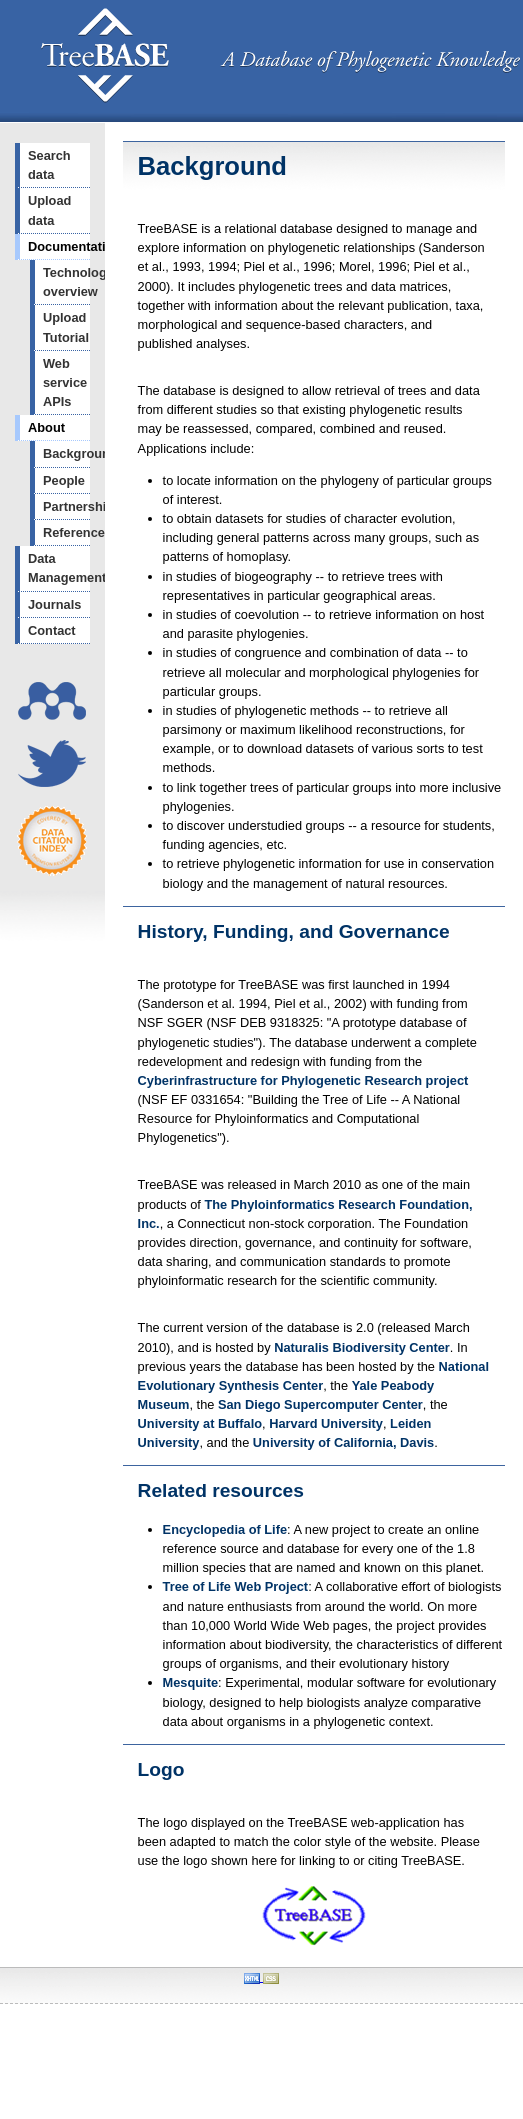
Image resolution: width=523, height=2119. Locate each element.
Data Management (59, 568)
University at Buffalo (200, 1423)
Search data (49, 165)
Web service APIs (65, 382)
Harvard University (326, 1423)
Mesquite (190, 1682)
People (64, 480)
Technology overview (66, 282)
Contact (52, 630)
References (66, 532)
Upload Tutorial (66, 327)
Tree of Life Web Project (236, 1586)
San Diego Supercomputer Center (320, 1404)
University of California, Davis (343, 1442)
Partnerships (66, 506)
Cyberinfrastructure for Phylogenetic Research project (303, 1080)
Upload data (49, 210)
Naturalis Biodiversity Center (362, 1347)
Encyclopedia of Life (225, 1529)
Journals (54, 604)
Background (66, 453)
